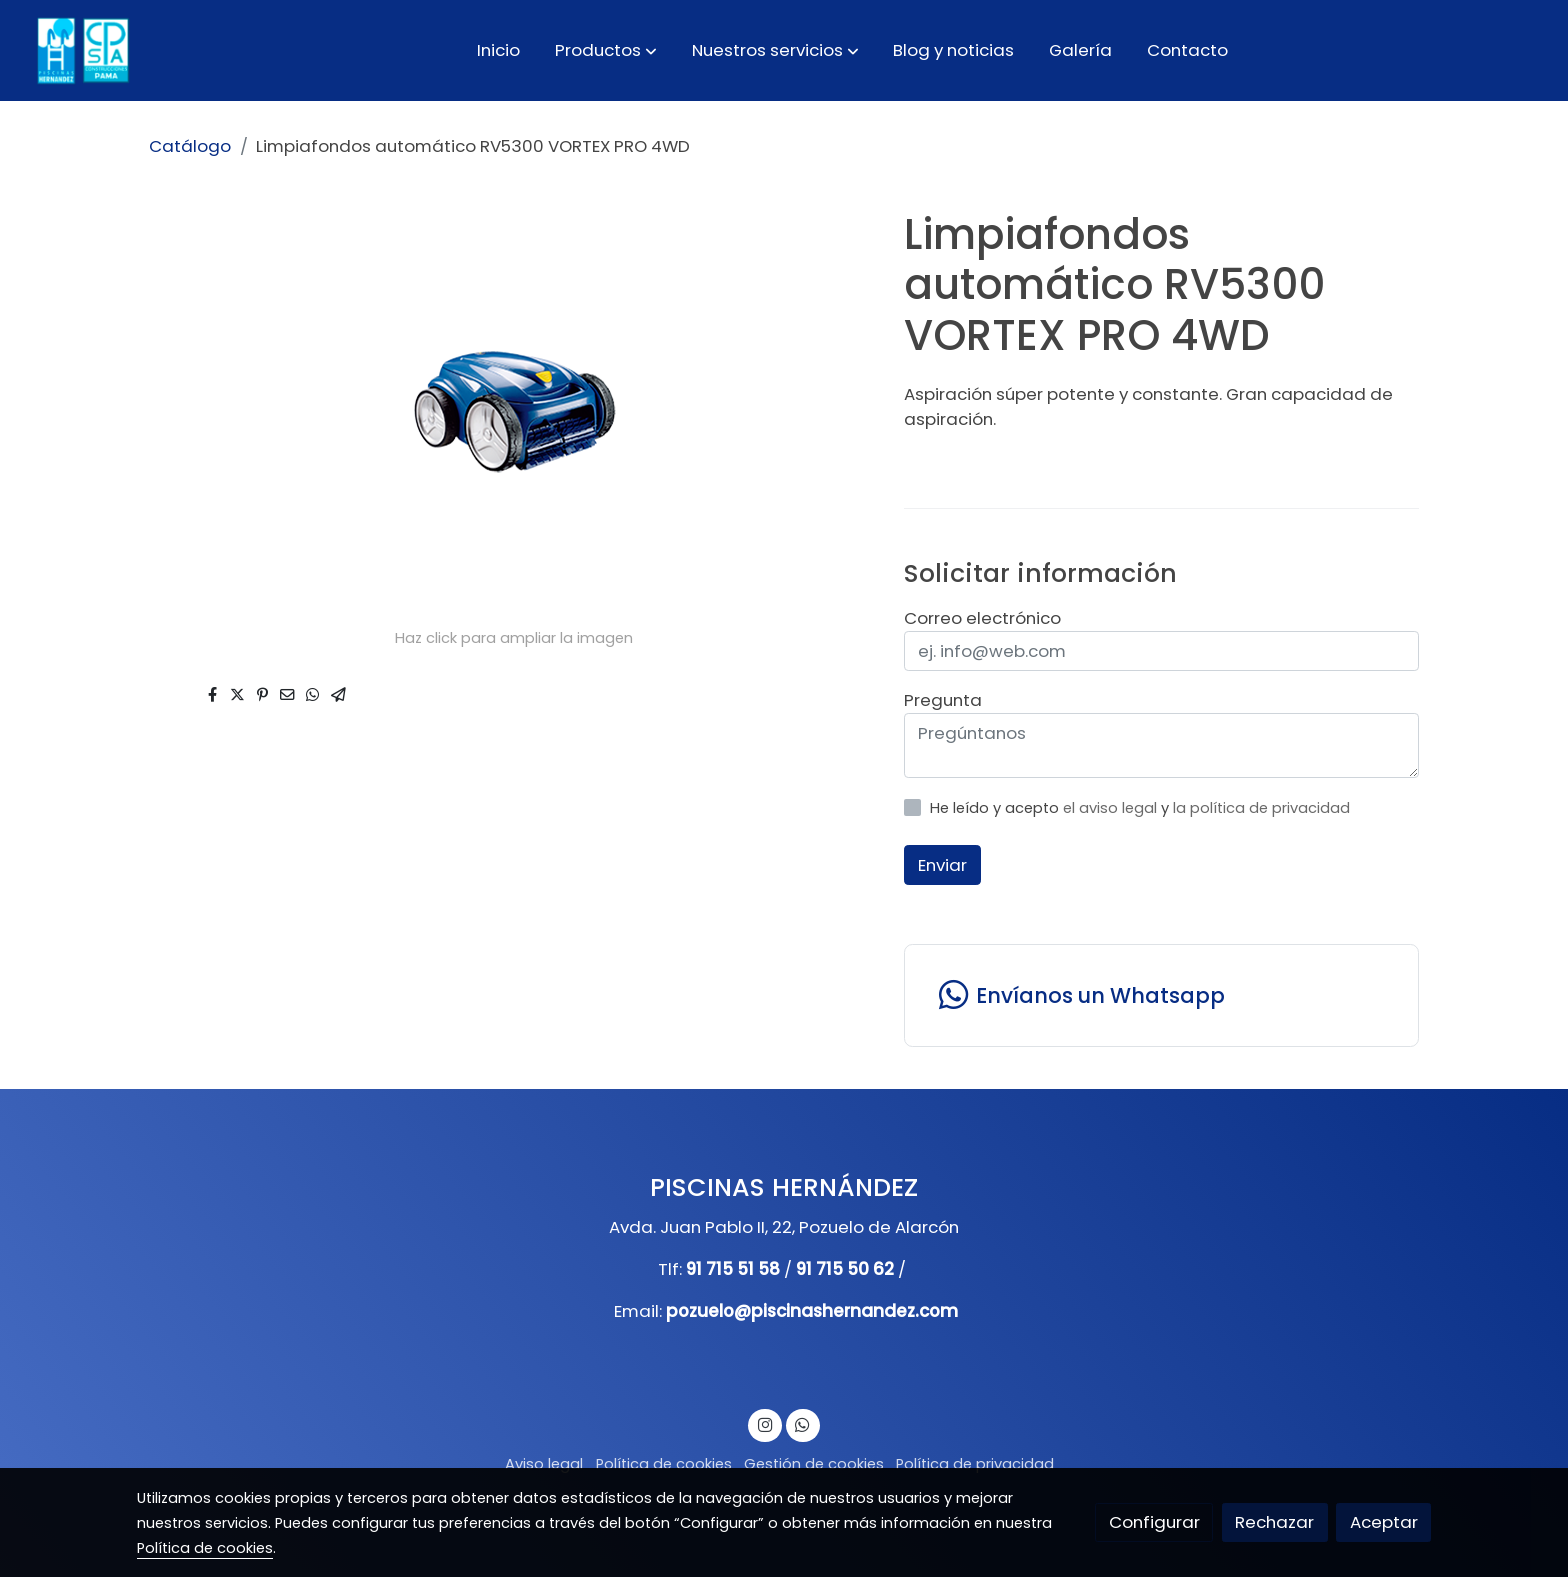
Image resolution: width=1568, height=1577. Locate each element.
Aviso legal (544, 1464)
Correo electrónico (982, 618)
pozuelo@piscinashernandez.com (812, 1311)
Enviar (942, 865)
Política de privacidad (975, 1464)
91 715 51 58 (733, 1269)
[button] (606, 50)
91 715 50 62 (845, 1269)
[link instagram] (765, 1423)
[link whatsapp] (1161, 995)
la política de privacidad (1261, 808)
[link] (81, 50)
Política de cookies (664, 1464)
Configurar (1154, 1522)
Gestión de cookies (814, 1464)
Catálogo (190, 146)
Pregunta (943, 700)
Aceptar (1384, 1522)
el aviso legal (1112, 808)
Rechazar (1274, 1522)
